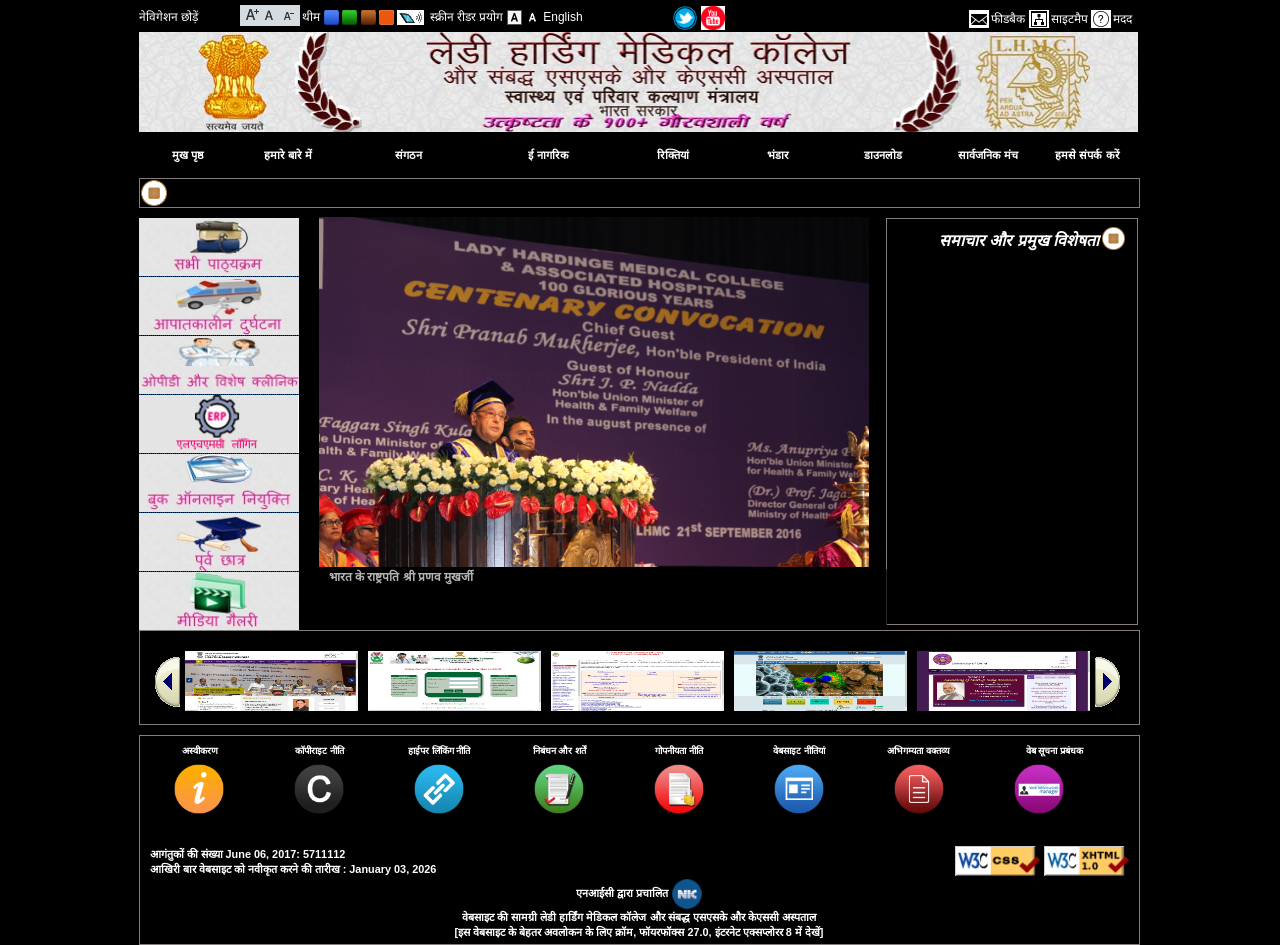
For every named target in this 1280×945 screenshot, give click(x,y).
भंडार (778, 155)
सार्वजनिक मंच (988, 155)
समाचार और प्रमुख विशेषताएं (1023, 240)
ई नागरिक (548, 155)
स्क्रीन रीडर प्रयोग (467, 17)
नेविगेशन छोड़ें (168, 17)
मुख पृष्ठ (188, 155)
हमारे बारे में (288, 155)
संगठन (408, 155)
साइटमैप (1069, 19)
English (562, 17)
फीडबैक (1008, 19)
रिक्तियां (673, 155)
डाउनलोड (883, 155)
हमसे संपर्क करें (1087, 155)
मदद (1122, 19)
